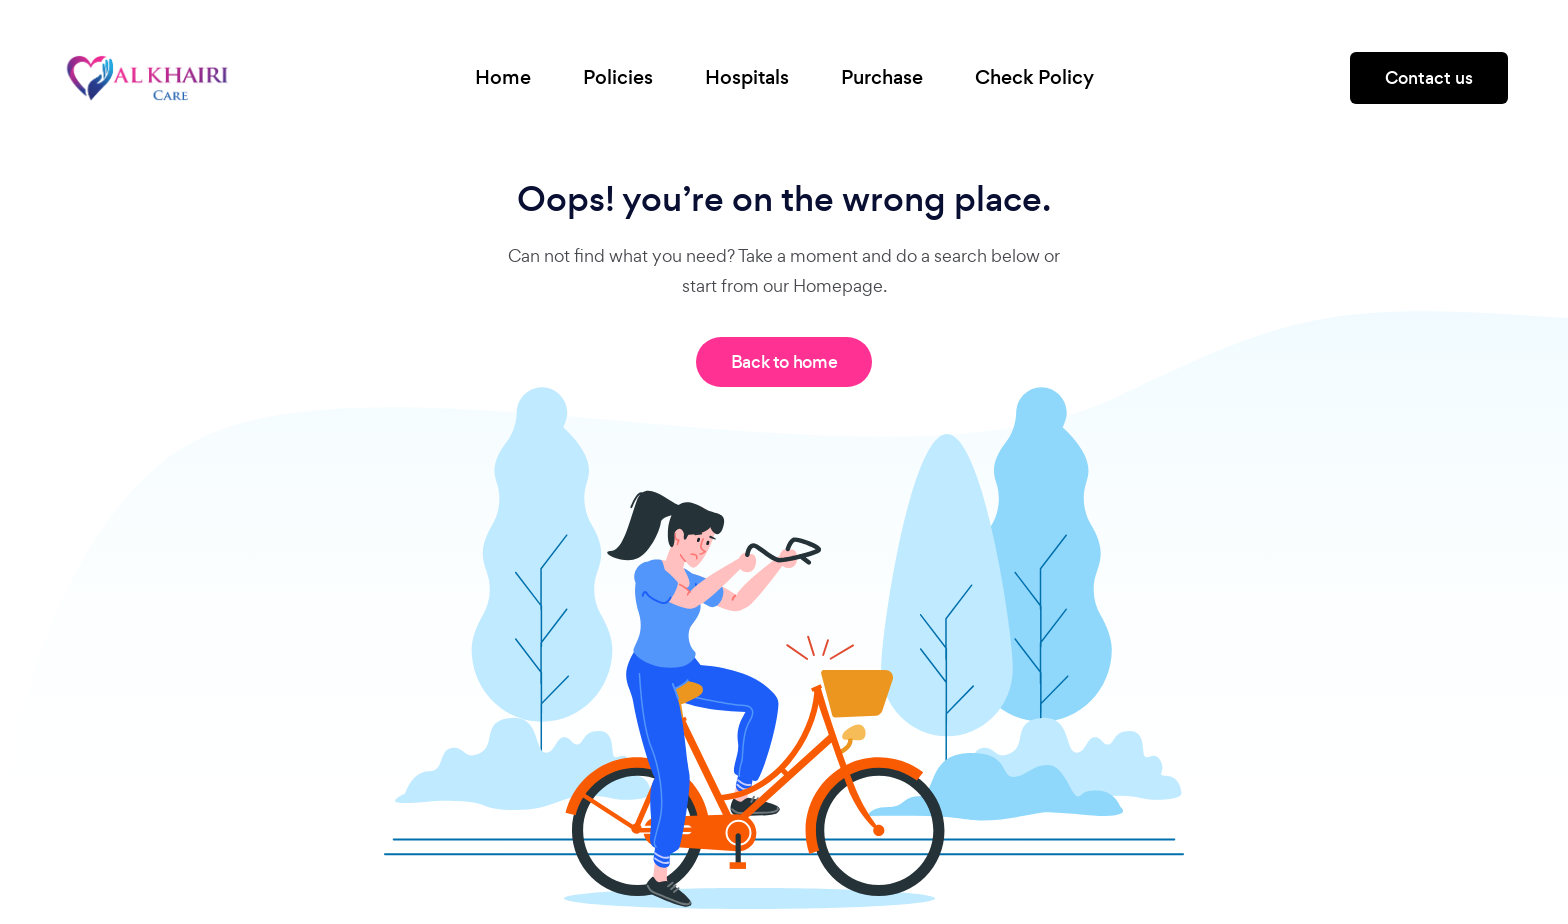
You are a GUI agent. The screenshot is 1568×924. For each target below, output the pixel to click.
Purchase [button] (882, 77)
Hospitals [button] (747, 77)
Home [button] (503, 77)
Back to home (784, 362)
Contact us (1429, 78)
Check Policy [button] (1034, 77)
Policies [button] (618, 77)
